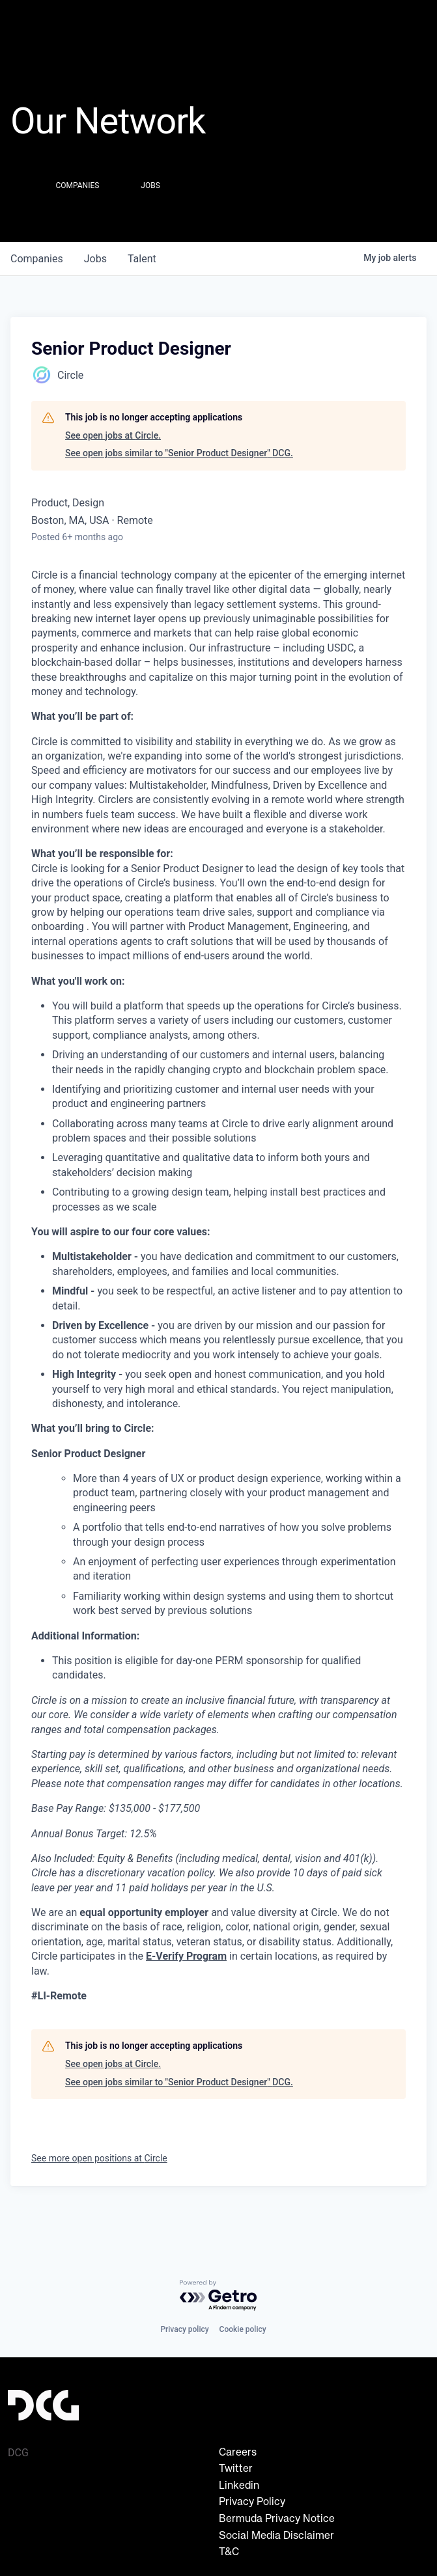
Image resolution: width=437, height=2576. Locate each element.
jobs (95, 259)
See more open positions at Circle (99, 2158)
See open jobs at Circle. (113, 435)
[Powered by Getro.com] (219, 2296)
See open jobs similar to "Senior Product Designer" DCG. (179, 453)
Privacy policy (184, 2329)
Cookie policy (242, 2329)
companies (36, 259)
